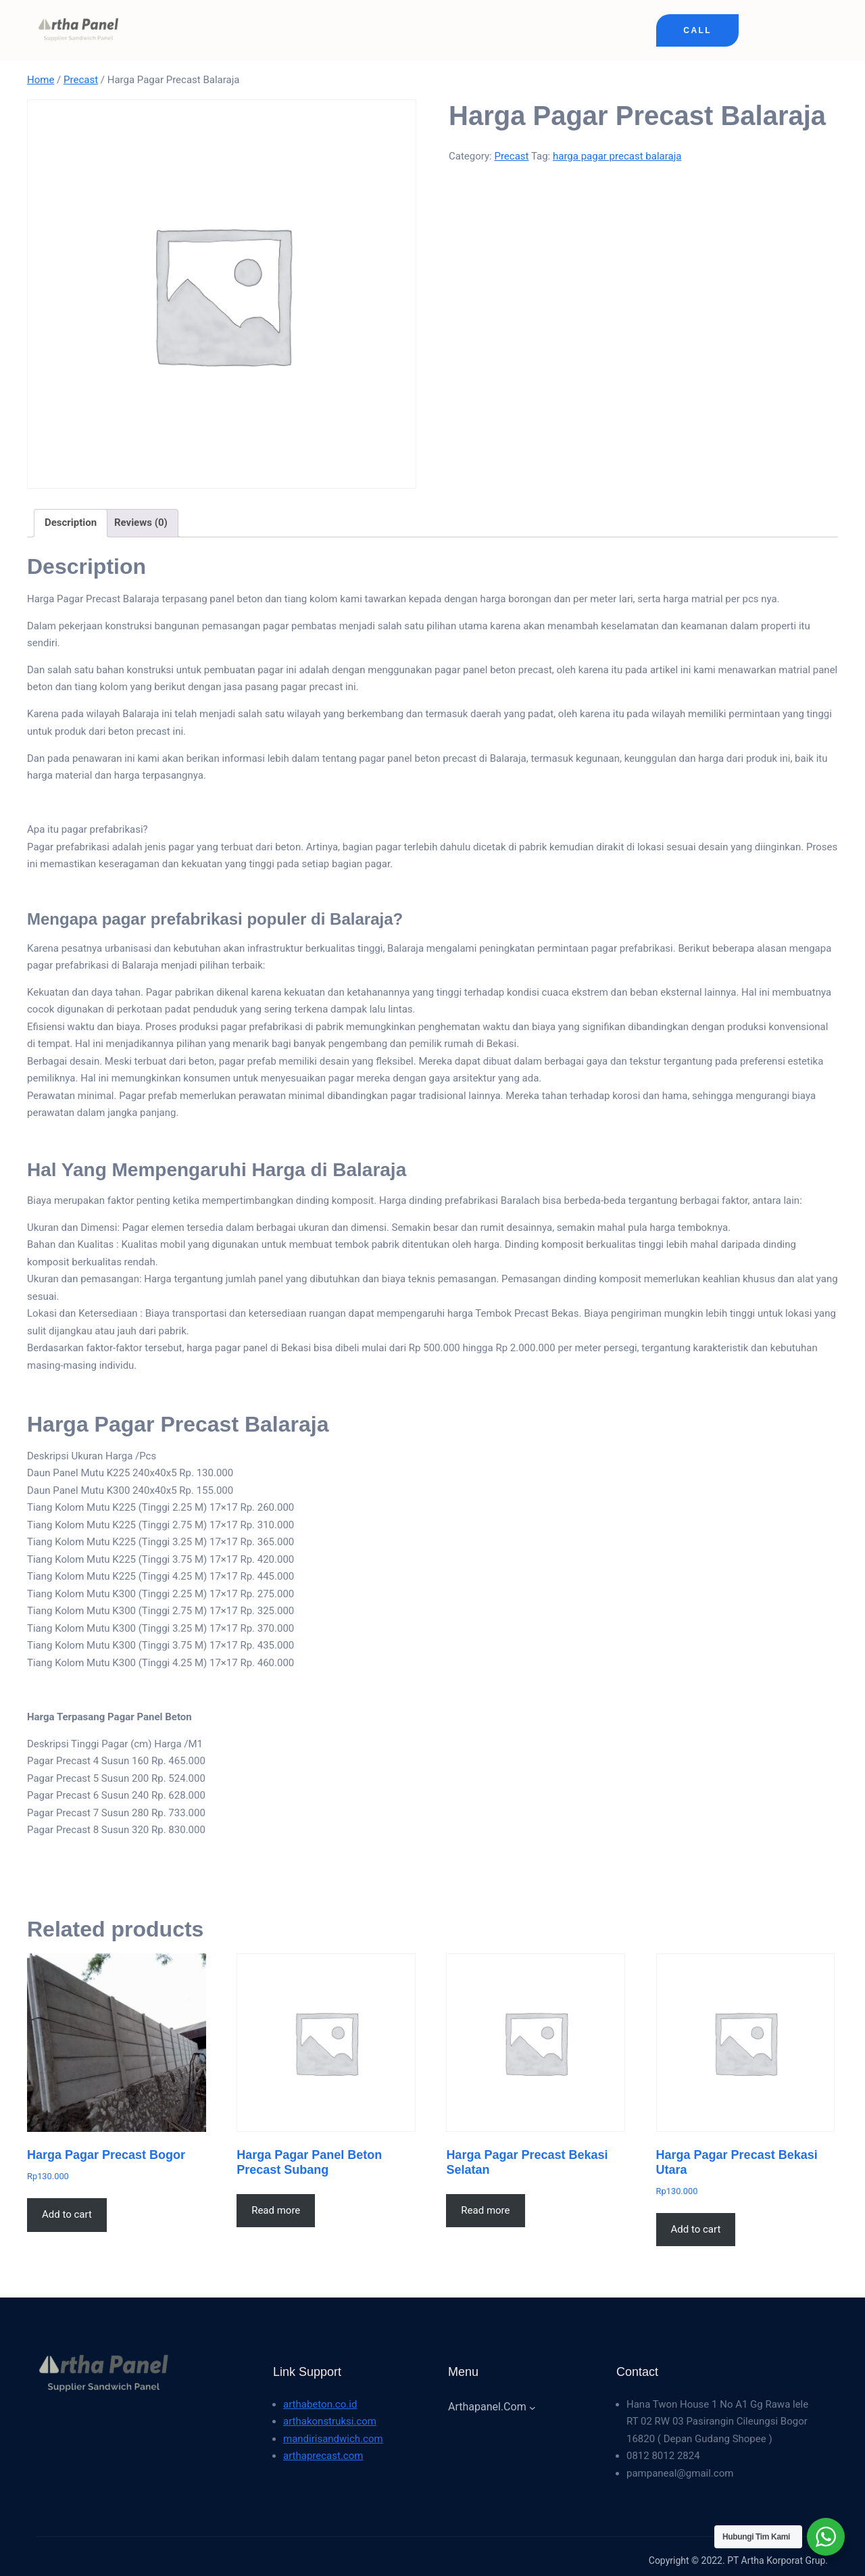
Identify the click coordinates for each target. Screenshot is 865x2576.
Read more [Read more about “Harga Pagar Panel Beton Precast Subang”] (275, 2210)
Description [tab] (71, 522)
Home (40, 80)
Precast (81, 80)
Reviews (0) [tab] (141, 522)
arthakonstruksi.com (329, 2421)
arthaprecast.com (323, 2456)
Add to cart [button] (67, 2214)
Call (697, 30)
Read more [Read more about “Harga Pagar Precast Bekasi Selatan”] (485, 2210)
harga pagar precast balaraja (617, 156)
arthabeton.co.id (320, 2404)
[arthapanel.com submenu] (532, 2407)
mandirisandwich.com (333, 2439)
